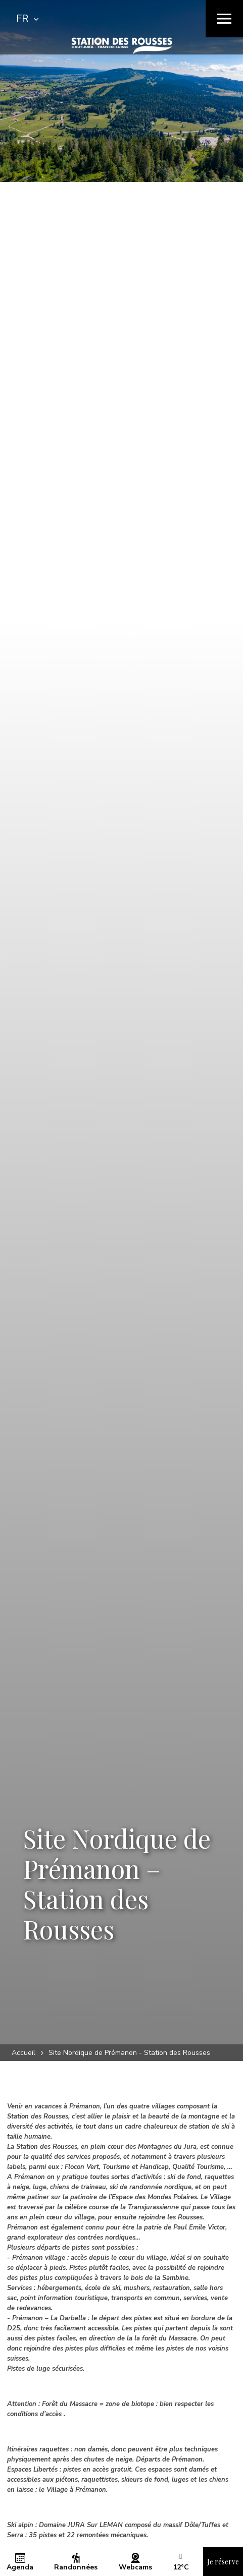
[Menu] (224, 18)
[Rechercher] (145, 18)
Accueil (23, 2052)
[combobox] (27, 19)
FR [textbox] (22, 18)
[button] (181, 2567)
